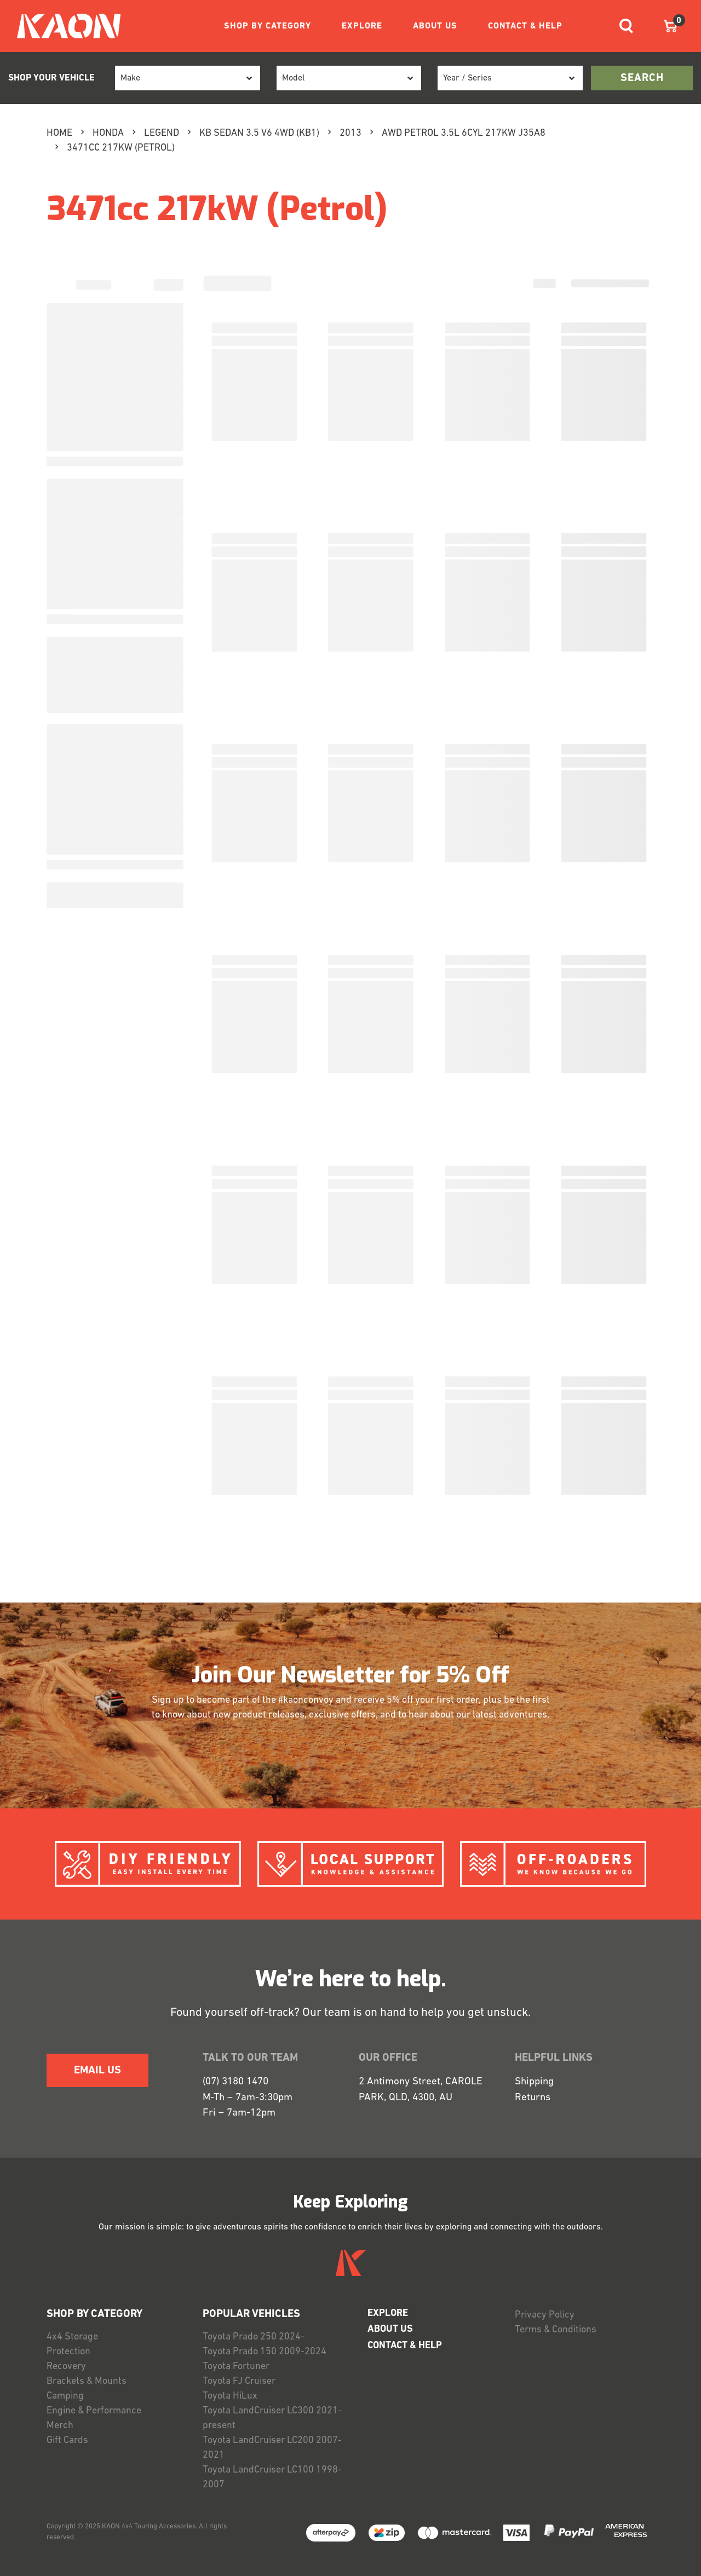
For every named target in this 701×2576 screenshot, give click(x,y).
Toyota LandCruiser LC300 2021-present (272, 2418)
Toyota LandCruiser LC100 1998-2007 (272, 2477)
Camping (65, 2396)
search (642, 78)
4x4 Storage (72, 2337)
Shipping (534, 2082)
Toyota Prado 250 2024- (253, 2337)
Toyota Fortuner (236, 2366)
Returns (532, 2098)
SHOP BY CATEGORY (267, 26)
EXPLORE (362, 26)
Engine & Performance (94, 2411)
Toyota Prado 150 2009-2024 (264, 2352)
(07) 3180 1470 (235, 2082)
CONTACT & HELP (525, 26)
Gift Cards (67, 2440)
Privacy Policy (544, 2315)
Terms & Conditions (555, 2330)
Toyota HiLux (230, 2396)
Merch (60, 2426)
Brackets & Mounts (87, 2381)
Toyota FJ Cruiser (239, 2381)
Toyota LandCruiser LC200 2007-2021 (272, 2447)
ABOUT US (435, 26)
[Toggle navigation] (626, 26)
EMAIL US (97, 2070)
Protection (68, 2352)
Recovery (66, 2366)
